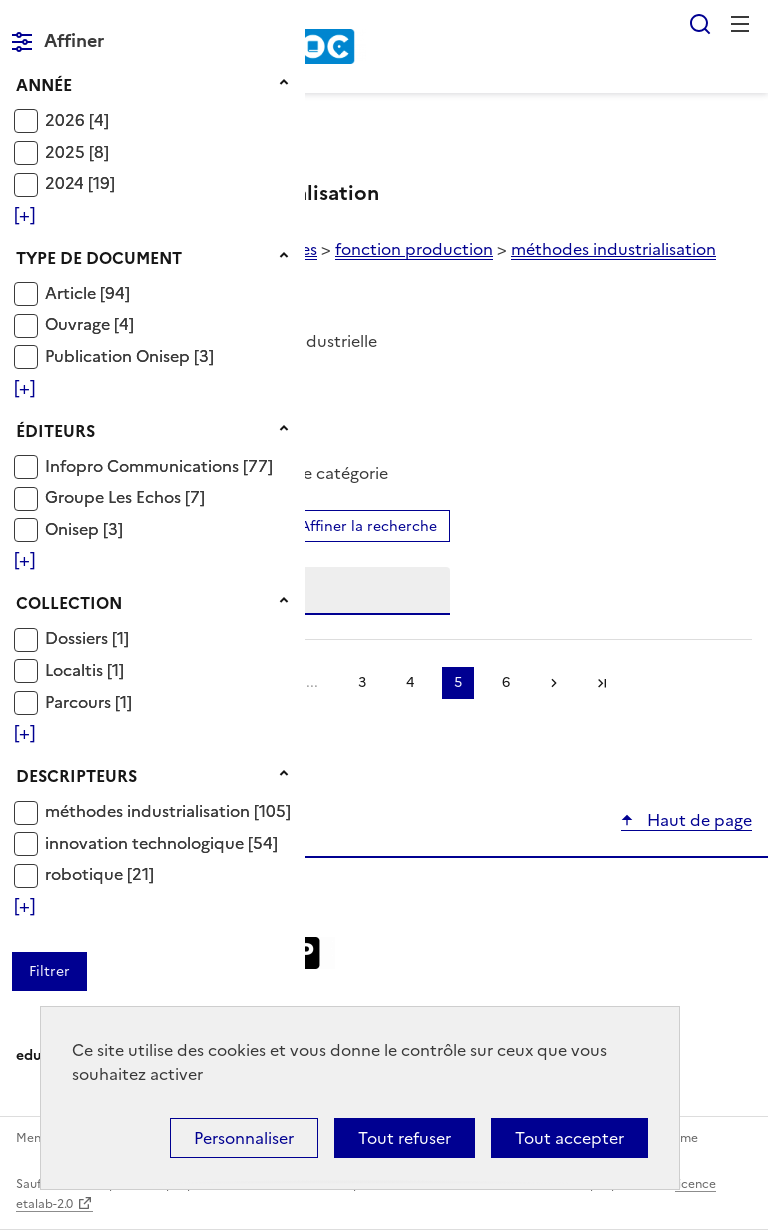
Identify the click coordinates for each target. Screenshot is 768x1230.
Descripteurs (76, 776)
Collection (69, 603)
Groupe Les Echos (115, 497)
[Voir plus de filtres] (24, 215)
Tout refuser (404, 1138)
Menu (740, 24)
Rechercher (700, 24)
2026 (67, 120)
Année (44, 85)
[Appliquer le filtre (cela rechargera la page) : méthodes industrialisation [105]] (168, 810)
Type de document (99, 258)
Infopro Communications (144, 466)
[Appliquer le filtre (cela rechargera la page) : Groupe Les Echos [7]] (125, 496)
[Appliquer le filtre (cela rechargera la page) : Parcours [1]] (88, 701)
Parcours (80, 702)
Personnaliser (244, 1138)
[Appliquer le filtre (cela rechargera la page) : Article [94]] (87, 292)
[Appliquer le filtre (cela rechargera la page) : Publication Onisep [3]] (129, 355)
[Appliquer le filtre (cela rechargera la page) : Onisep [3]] (84, 528)
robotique (86, 874)
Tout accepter (569, 1138)
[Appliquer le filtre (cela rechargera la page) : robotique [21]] (99, 873)
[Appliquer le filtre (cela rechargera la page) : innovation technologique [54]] (161, 842)
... (312, 682)
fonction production (414, 249)
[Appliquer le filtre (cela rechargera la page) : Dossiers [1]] (87, 637)
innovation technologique (146, 843)
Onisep (74, 529)
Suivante (554, 683)
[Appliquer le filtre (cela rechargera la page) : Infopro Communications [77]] (159, 465)
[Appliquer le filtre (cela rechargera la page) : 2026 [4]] (77, 119)
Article (72, 293)
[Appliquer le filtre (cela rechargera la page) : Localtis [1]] (84, 669)
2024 (66, 183)
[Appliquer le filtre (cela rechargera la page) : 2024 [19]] (80, 182)
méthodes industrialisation (149, 811)
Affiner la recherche (368, 526)
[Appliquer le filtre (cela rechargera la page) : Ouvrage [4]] (89, 323)
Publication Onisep (119, 356)
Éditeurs (55, 431)
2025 (67, 152)
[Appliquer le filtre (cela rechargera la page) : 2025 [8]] (77, 151)
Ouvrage (79, 324)
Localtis (76, 670)
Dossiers (78, 638)
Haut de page (697, 820)
